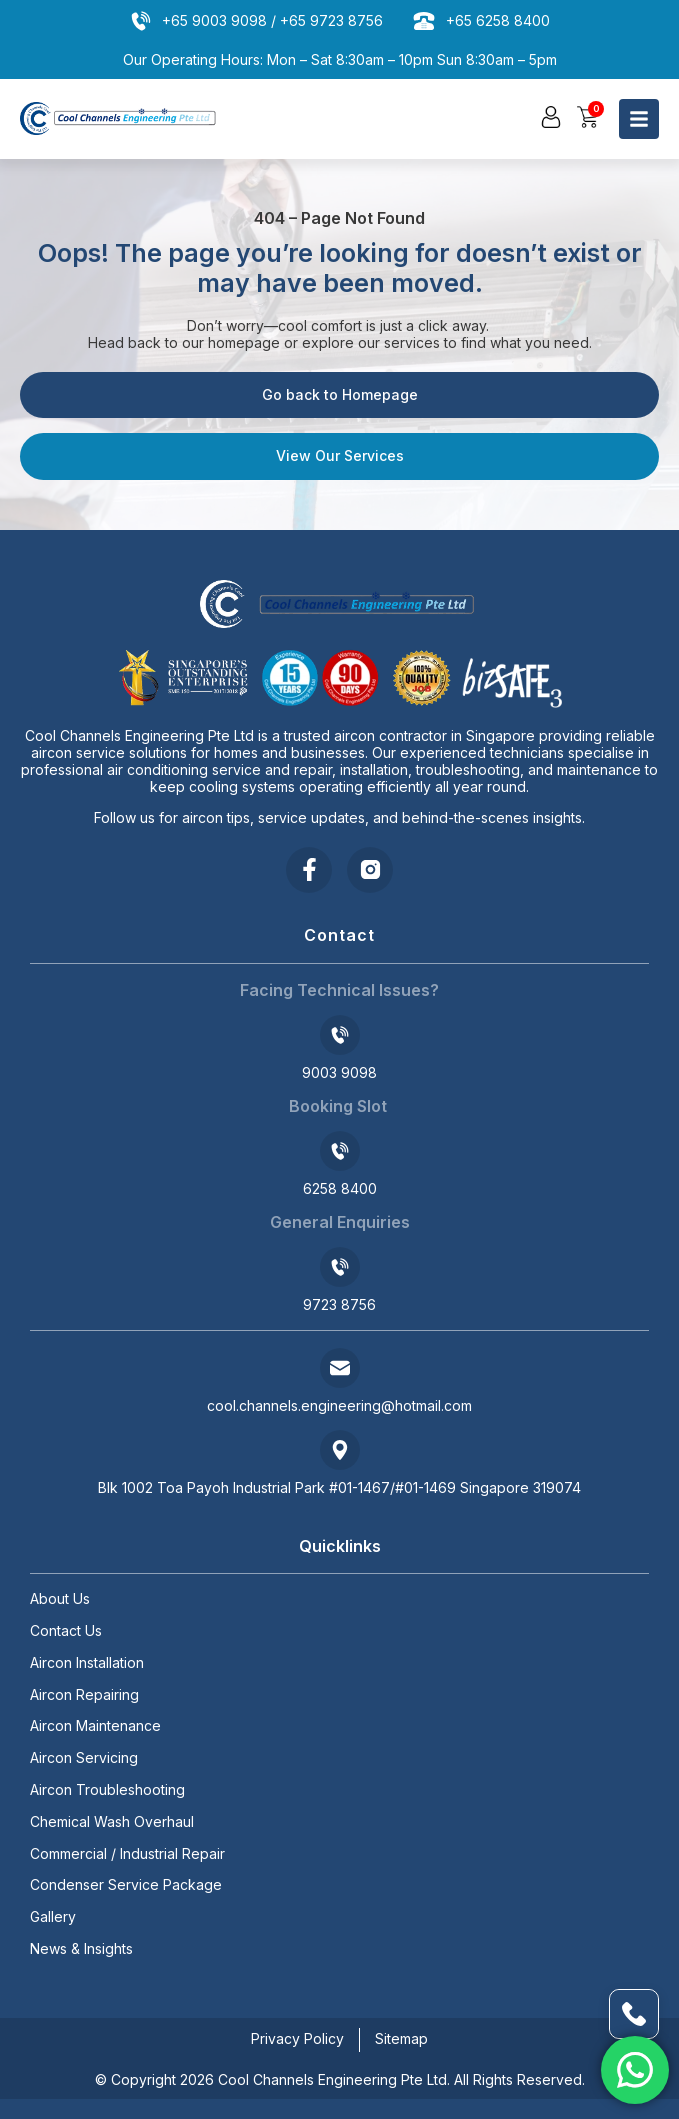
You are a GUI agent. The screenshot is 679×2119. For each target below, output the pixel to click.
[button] (551, 117)
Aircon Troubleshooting (107, 1790)
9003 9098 (339, 1072)
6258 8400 (340, 1188)
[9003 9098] (340, 1035)
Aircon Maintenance (95, 1726)
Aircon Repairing (84, 1695)
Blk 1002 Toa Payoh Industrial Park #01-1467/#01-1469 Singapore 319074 (339, 1487)
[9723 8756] (340, 1267)
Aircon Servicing (84, 1758)
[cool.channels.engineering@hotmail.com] (340, 1368)
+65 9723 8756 (331, 20)
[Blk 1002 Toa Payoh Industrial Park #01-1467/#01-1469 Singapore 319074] (340, 1450)
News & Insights (81, 1949)
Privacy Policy (297, 2038)
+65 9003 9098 (214, 20)
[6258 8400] (340, 1151)
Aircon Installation (87, 1663)
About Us (60, 1599)
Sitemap (401, 2038)
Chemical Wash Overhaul (112, 1822)
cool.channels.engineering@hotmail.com (339, 1405)
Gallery (53, 1917)
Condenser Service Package (126, 1885)
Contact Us (66, 1631)
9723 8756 (339, 1304)
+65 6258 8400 (498, 20)
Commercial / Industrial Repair (127, 1854)
